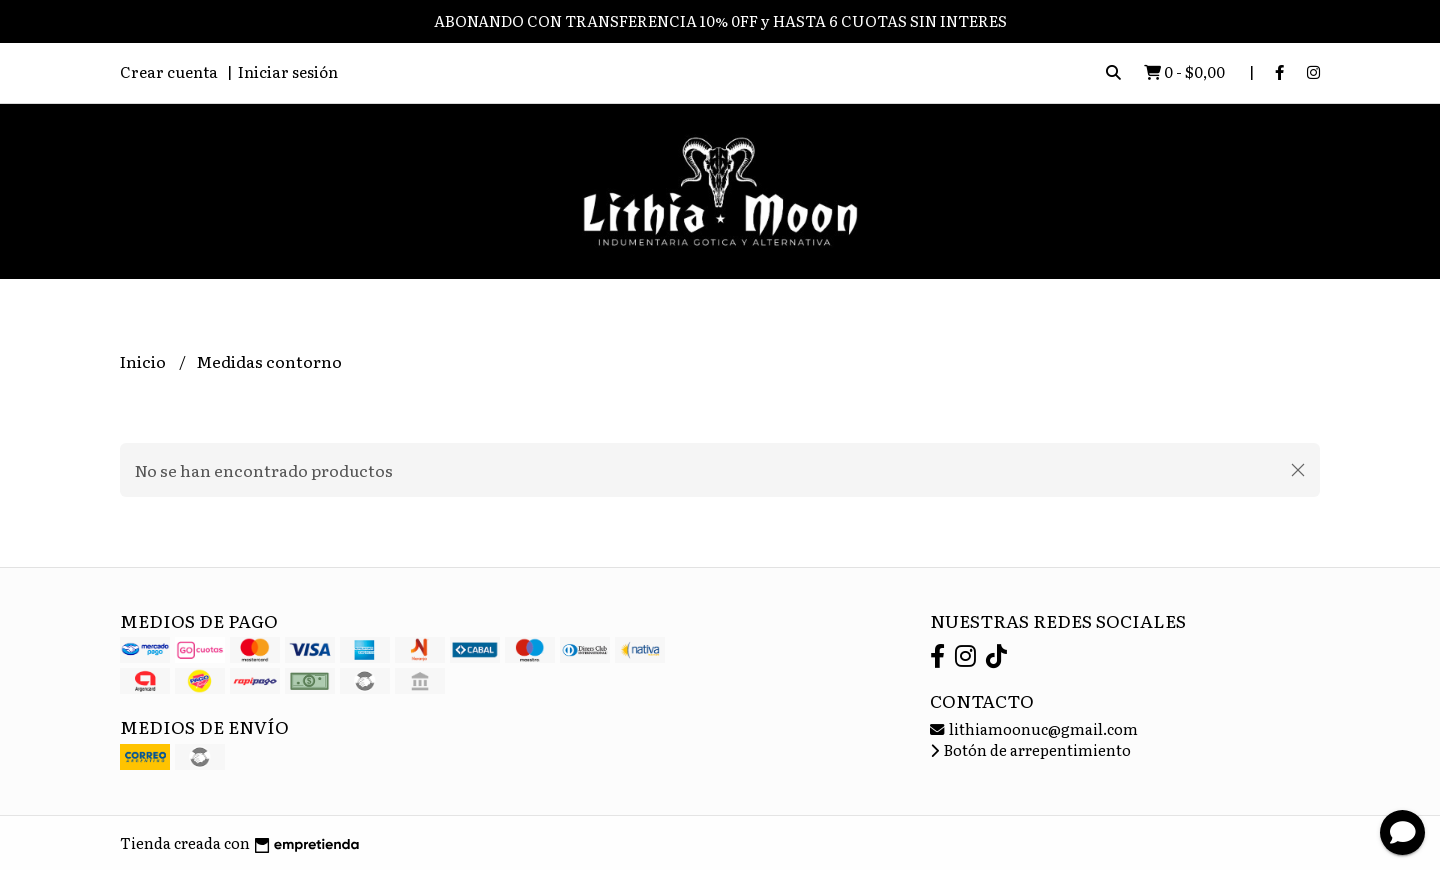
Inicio (144, 361)
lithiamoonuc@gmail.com (1034, 728)
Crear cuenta (169, 71)
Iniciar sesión (288, 71)
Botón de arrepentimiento (1030, 749)
